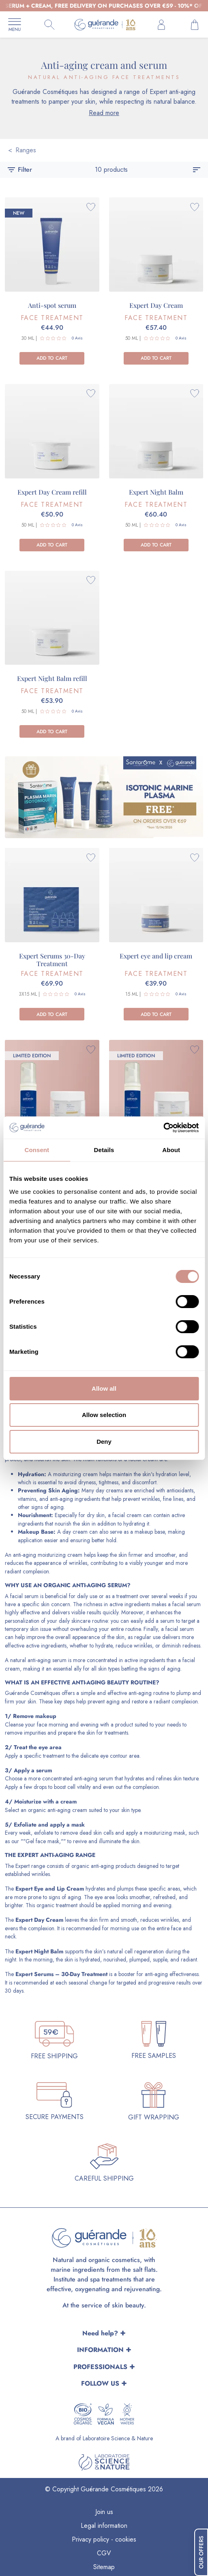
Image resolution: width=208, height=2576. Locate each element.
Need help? (100, 2333)
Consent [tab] (36, 1149)
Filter (19, 170)
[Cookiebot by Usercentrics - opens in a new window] (163, 1128)
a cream (66, 1801)
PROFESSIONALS (100, 2366)
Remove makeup (34, 1716)
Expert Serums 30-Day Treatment (52, 960)
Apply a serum (33, 1770)
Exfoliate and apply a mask (49, 1824)
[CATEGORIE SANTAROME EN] (104, 792)
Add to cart (51, 358)
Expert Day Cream (156, 305)
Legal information (104, 2525)
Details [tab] (104, 1149)
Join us (104, 2511)
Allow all (104, 1388)
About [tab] (171, 1149)
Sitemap (104, 2567)
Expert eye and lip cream (156, 956)
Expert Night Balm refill (52, 678)
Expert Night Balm (156, 492)
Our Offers (201, 2552)
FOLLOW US (100, 2383)
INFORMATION (100, 2349)
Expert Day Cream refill (52, 492)
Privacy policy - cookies (104, 2539)
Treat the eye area (38, 1747)
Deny (104, 1441)
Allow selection (104, 1414)
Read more (104, 112)
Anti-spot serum (52, 305)
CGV (104, 2553)
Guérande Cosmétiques (32, 1693)
